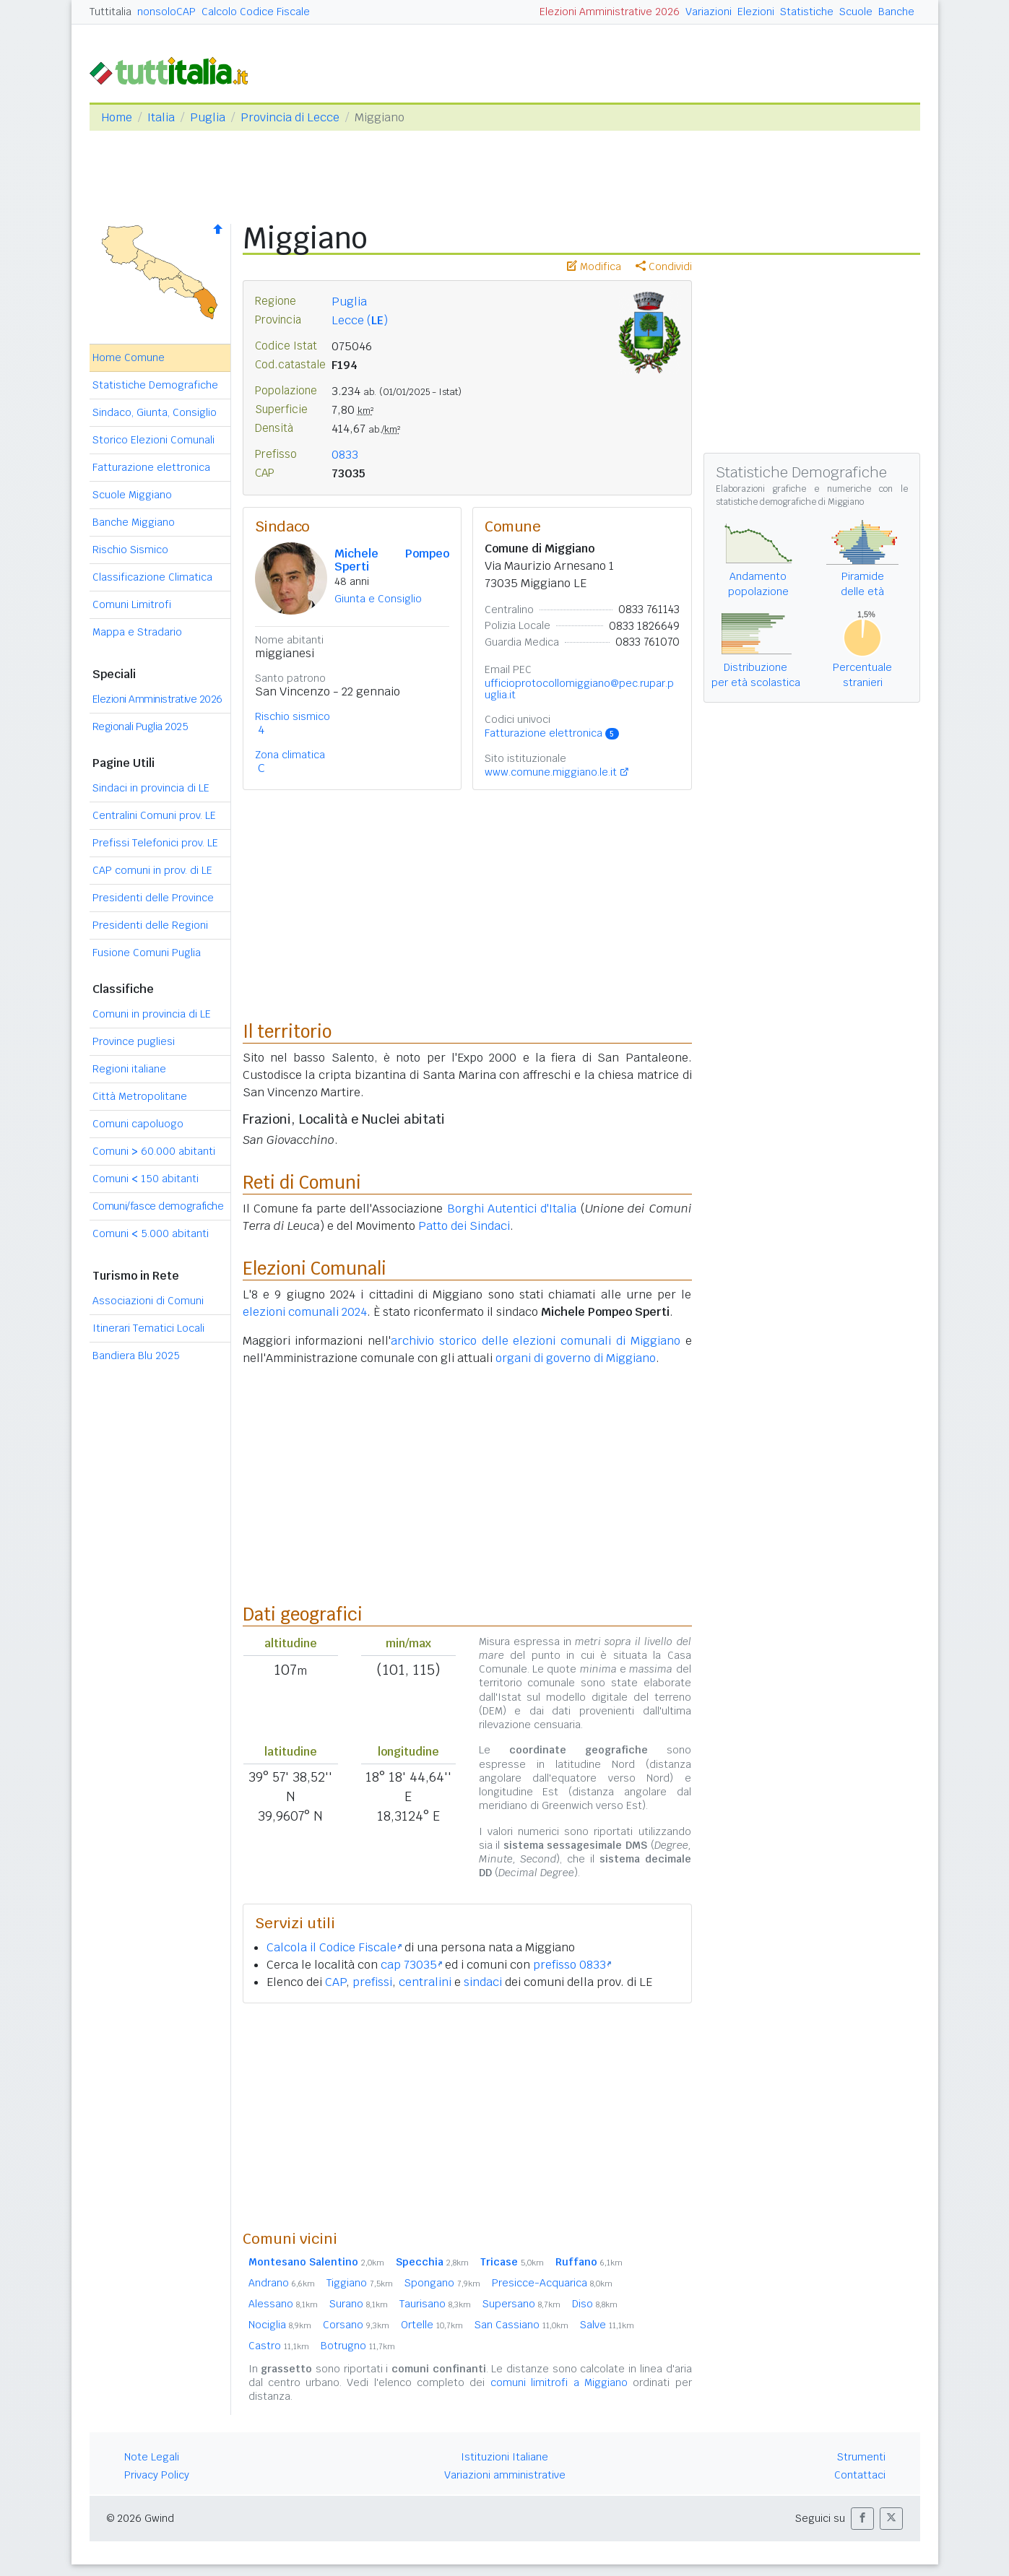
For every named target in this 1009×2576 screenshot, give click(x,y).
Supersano (521, 2303)
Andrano (281, 2282)
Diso (595, 2303)
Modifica (594, 266)
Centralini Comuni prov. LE (154, 815)
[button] (862, 2518)
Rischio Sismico (130, 549)
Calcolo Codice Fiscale (256, 11)
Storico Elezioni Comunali (153, 439)
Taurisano (435, 2303)
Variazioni (708, 11)
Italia (161, 117)
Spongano (442, 2282)
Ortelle (432, 2324)
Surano (358, 2303)
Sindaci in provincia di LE (150, 787)
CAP (335, 1982)
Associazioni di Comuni (148, 1300)
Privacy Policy (156, 2474)
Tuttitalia (110, 11)
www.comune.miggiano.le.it (551, 772)
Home (116, 117)
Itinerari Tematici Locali (148, 1328)
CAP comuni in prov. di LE (152, 870)
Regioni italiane (129, 1068)
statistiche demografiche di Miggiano (790, 502)
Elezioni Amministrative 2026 (610, 11)
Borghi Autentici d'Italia (512, 1208)
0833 (345, 454)
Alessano (283, 2303)
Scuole (855, 11)
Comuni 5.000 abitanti (150, 1233)
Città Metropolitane (139, 1096)
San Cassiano (521, 2324)
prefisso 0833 (572, 1964)
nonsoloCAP (166, 11)
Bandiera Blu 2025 (136, 1355)
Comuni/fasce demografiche (158, 1206)
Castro (278, 2345)
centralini (425, 1982)
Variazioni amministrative (505, 2474)
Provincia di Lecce (290, 117)
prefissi (372, 1982)
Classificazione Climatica (152, 577)
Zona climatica (290, 754)
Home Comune (128, 357)
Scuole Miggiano (132, 494)
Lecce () (360, 320)
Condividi (664, 266)
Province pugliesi (133, 1041)
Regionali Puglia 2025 (140, 726)
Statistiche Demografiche (155, 384)
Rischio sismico (292, 716)
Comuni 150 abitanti (145, 1178)
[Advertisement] (467, 2116)
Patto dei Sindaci (464, 1225)
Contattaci (859, 2474)
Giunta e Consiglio (378, 598)
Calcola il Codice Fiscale (334, 1947)
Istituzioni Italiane (504, 2456)
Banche (896, 11)
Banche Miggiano (133, 522)
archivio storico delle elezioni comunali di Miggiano (535, 1340)
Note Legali (151, 2456)
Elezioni (755, 11)
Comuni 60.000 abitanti (153, 1151)
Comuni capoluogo (137, 1123)
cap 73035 (411, 1964)
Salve (607, 2324)
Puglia (207, 117)
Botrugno (358, 2345)
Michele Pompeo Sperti (392, 560)
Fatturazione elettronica (151, 467)
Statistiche (806, 11)
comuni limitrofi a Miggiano (559, 2382)
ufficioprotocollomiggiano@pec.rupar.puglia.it (579, 689)
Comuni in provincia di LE (151, 1013)
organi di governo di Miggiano (575, 1358)
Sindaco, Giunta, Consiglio (154, 412)
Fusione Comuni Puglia (146, 952)
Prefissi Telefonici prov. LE (155, 842)
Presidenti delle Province (153, 897)
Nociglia (279, 2324)
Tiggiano (359, 2282)
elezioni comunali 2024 (305, 1311)
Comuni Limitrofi (131, 604)
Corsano (356, 2324)
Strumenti (861, 2456)
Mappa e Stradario (137, 631)
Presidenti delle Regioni (150, 925)
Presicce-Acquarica (552, 2282)
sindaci (483, 1982)
